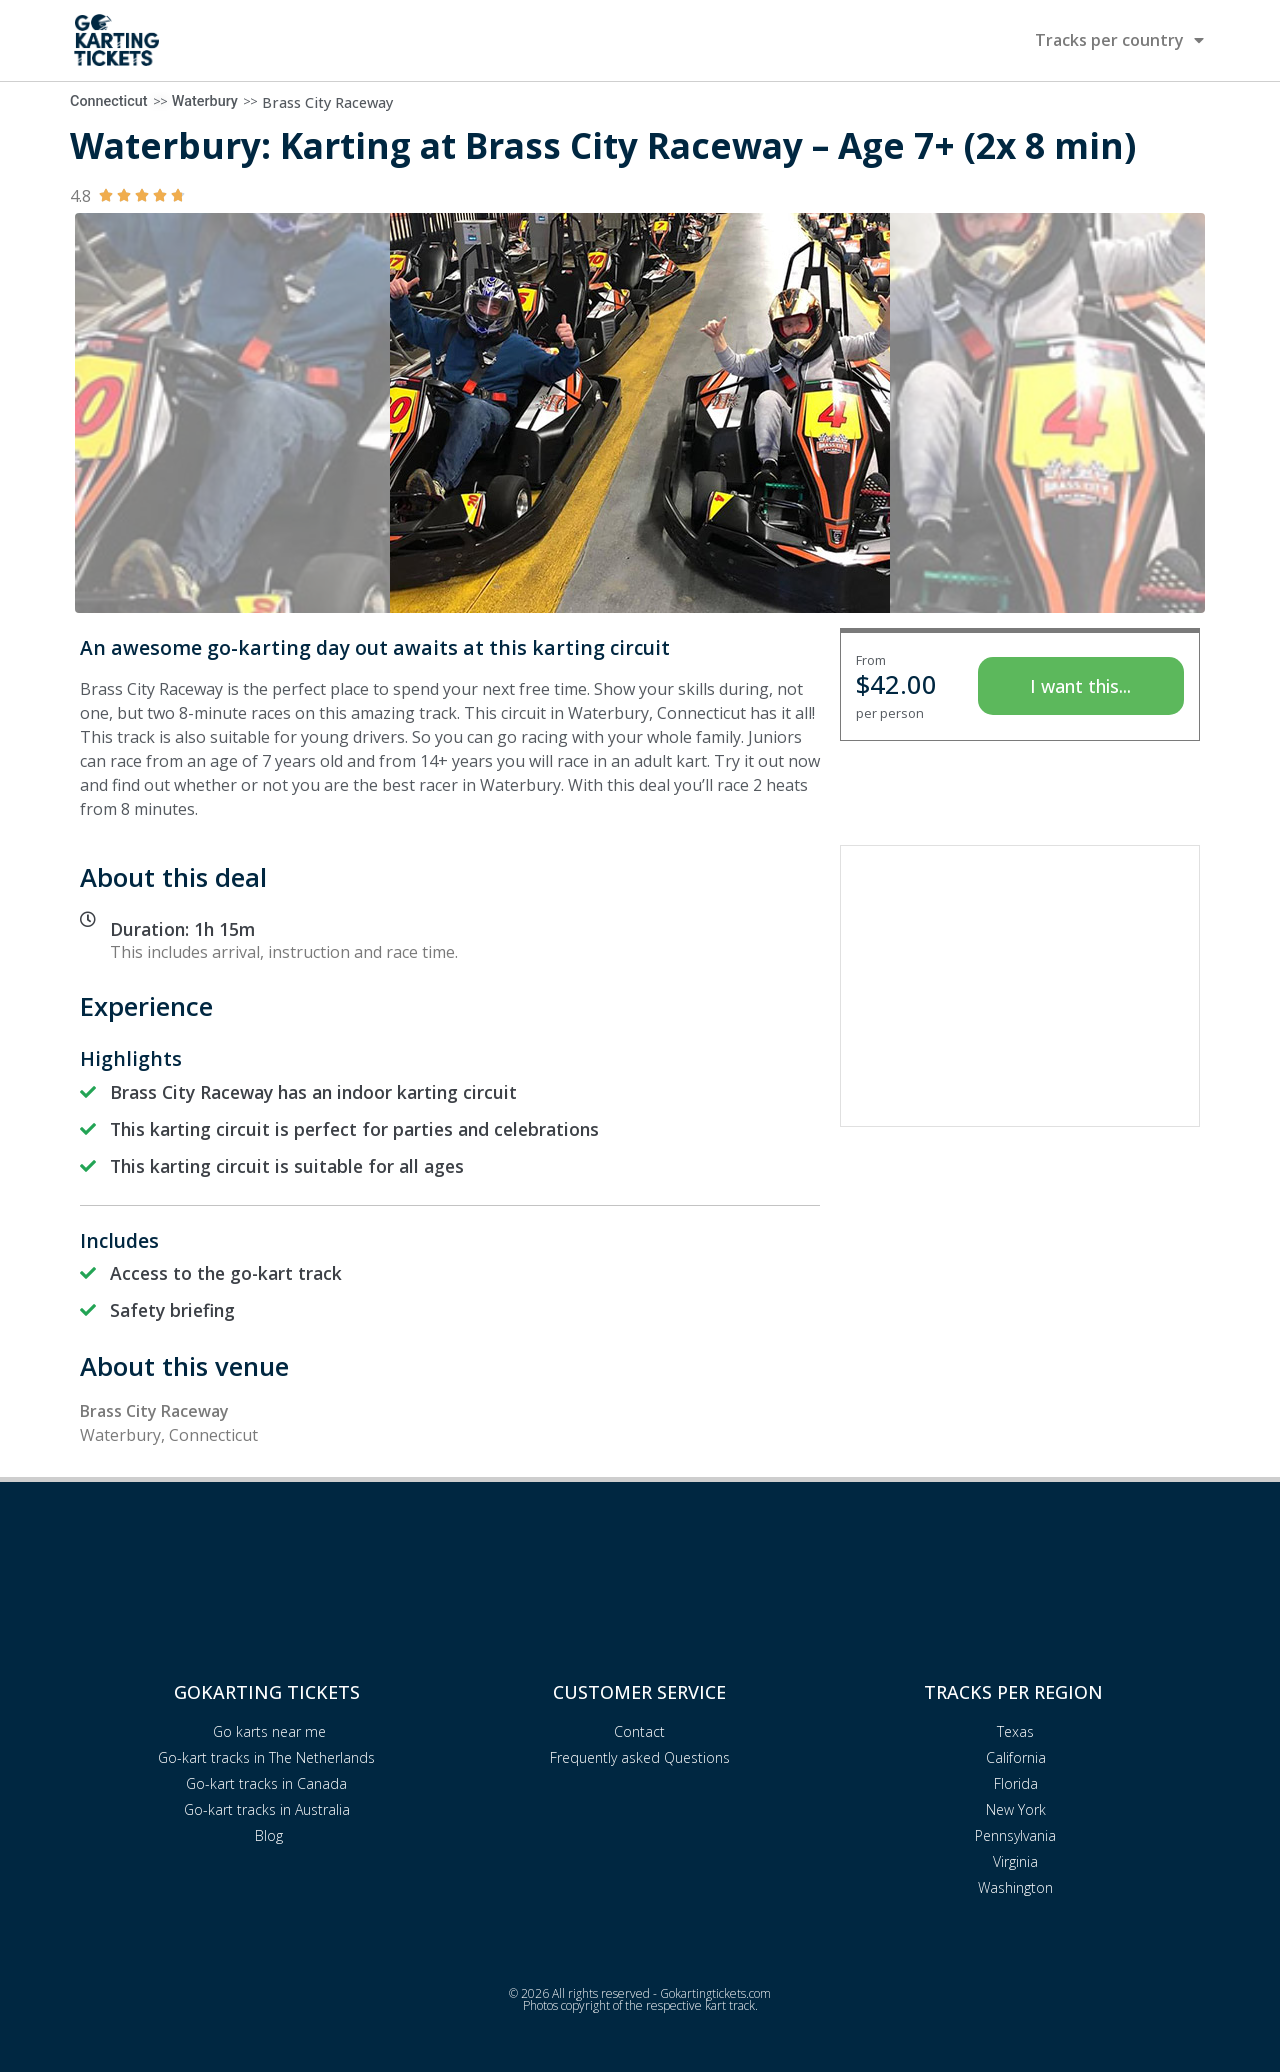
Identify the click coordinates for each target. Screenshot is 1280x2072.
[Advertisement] (1020, 986)
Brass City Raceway (327, 102)
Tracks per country (1119, 40)
